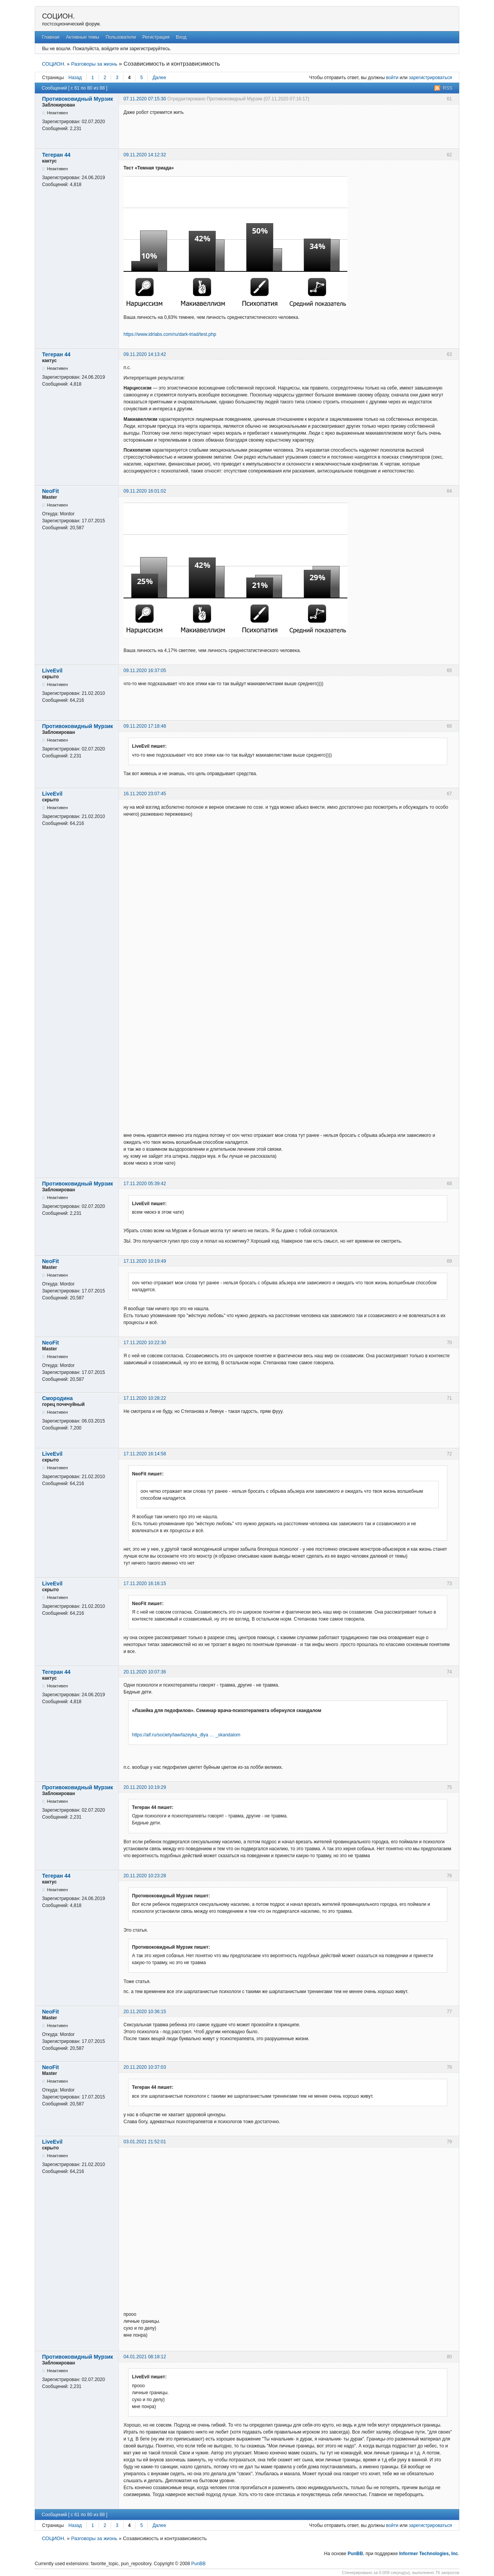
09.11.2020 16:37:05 (145, 670)
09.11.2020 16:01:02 (145, 491)
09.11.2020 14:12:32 (145, 155)
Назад (74, 77)
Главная (50, 37)
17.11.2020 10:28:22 (145, 1398)
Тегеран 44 (56, 155)
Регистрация (155, 37)
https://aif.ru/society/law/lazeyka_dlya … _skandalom (186, 1735)
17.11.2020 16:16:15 (145, 1583)
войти (392, 77)
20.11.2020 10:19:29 (145, 1787)
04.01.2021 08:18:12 (145, 2356)
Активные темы (82, 37)
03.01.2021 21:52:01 (145, 2141)
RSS (447, 88)
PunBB (355, 2553)
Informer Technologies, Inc (428, 2553)
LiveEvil (52, 670)
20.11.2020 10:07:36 (145, 1672)
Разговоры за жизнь (94, 64)
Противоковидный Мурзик (77, 99)
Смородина (57, 1398)
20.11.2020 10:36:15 (145, 2011)
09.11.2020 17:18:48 (145, 726)
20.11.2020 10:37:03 (145, 2067)
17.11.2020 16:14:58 (145, 1454)
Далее (159, 77)
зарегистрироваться (430, 77)
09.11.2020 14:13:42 (145, 354)
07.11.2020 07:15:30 (145, 99)
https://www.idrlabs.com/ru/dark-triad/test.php (170, 334)
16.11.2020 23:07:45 (145, 793)
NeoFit (50, 491)
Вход (181, 37)
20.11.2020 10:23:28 (145, 1875)
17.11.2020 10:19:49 (145, 1261)
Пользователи (121, 37)
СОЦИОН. (58, 16)
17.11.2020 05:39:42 (145, 1183)
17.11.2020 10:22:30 (145, 1342)
